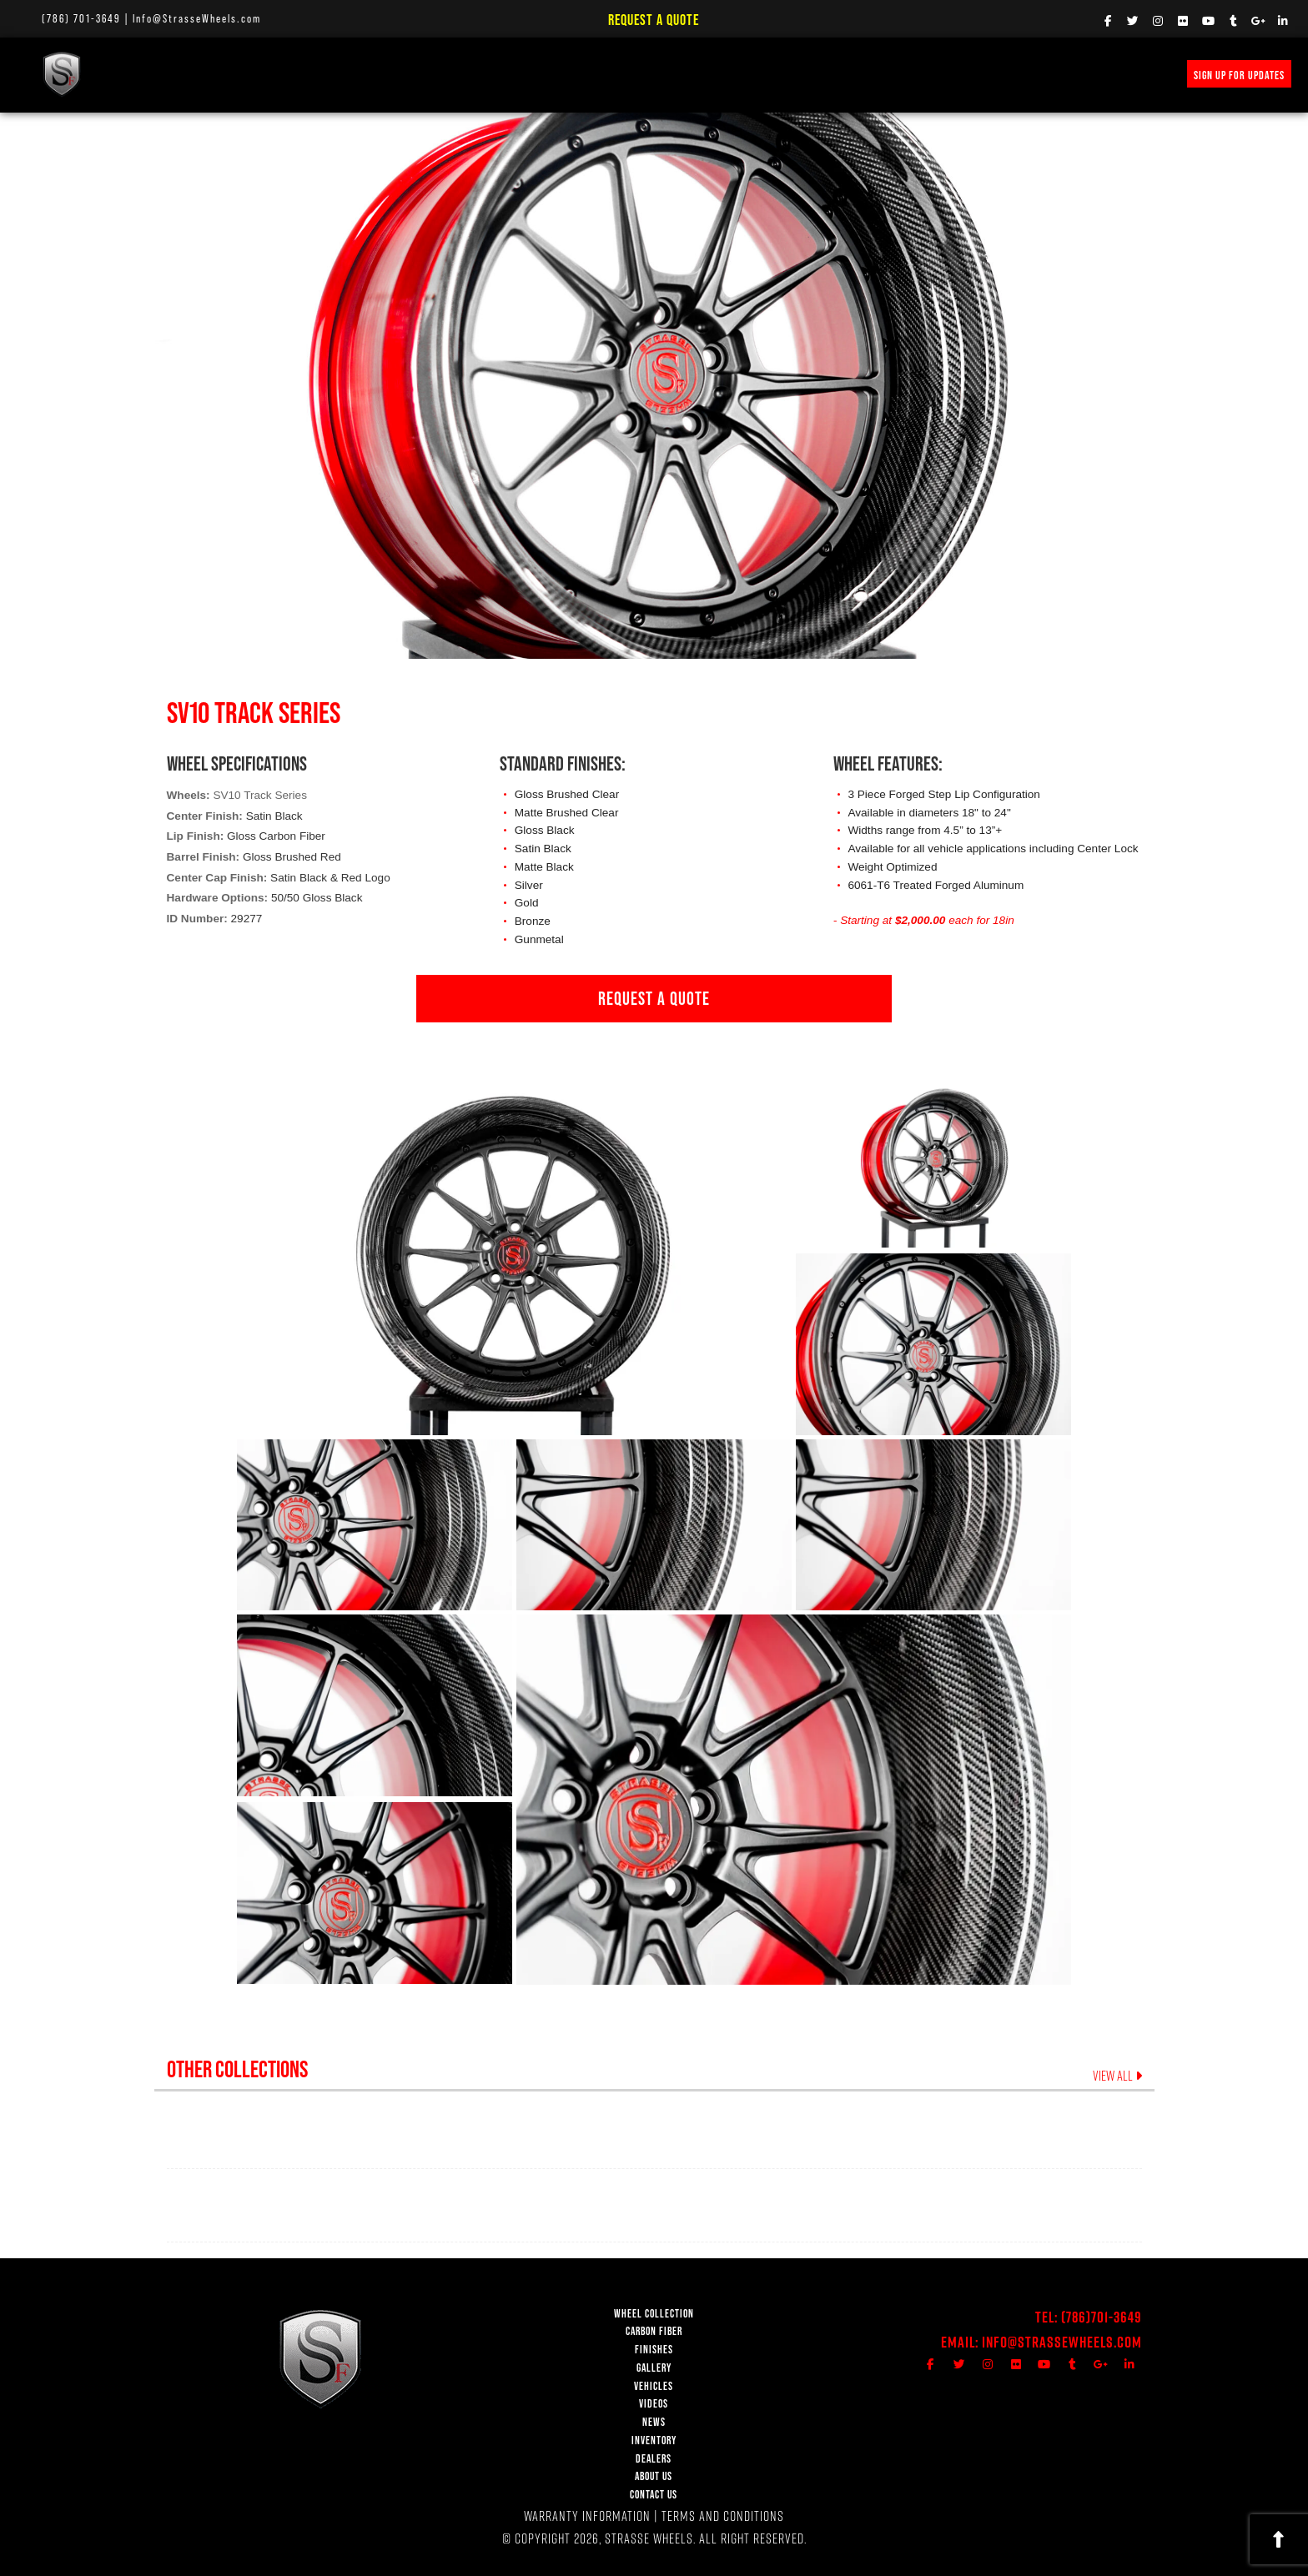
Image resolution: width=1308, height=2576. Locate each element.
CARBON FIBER (654, 2331)
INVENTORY (741, 74)
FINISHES (351, 74)
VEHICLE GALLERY (438, 74)
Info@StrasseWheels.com (197, 18)
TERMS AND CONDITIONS (723, 2515)
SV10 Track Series (260, 795)
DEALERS (654, 2459)
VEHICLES (653, 2386)
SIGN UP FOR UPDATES (1239, 75)
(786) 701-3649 (81, 18)
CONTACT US (653, 2494)
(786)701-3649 (1101, 2317)
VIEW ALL (1117, 2075)
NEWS (579, 74)
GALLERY (654, 2368)
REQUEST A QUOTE (654, 998)
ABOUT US (653, 2476)
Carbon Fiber (270, 74)
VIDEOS (522, 74)
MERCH (810, 74)
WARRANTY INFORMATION (587, 2515)
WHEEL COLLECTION (168, 74)
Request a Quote (653, 19)
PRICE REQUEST (654, 74)
